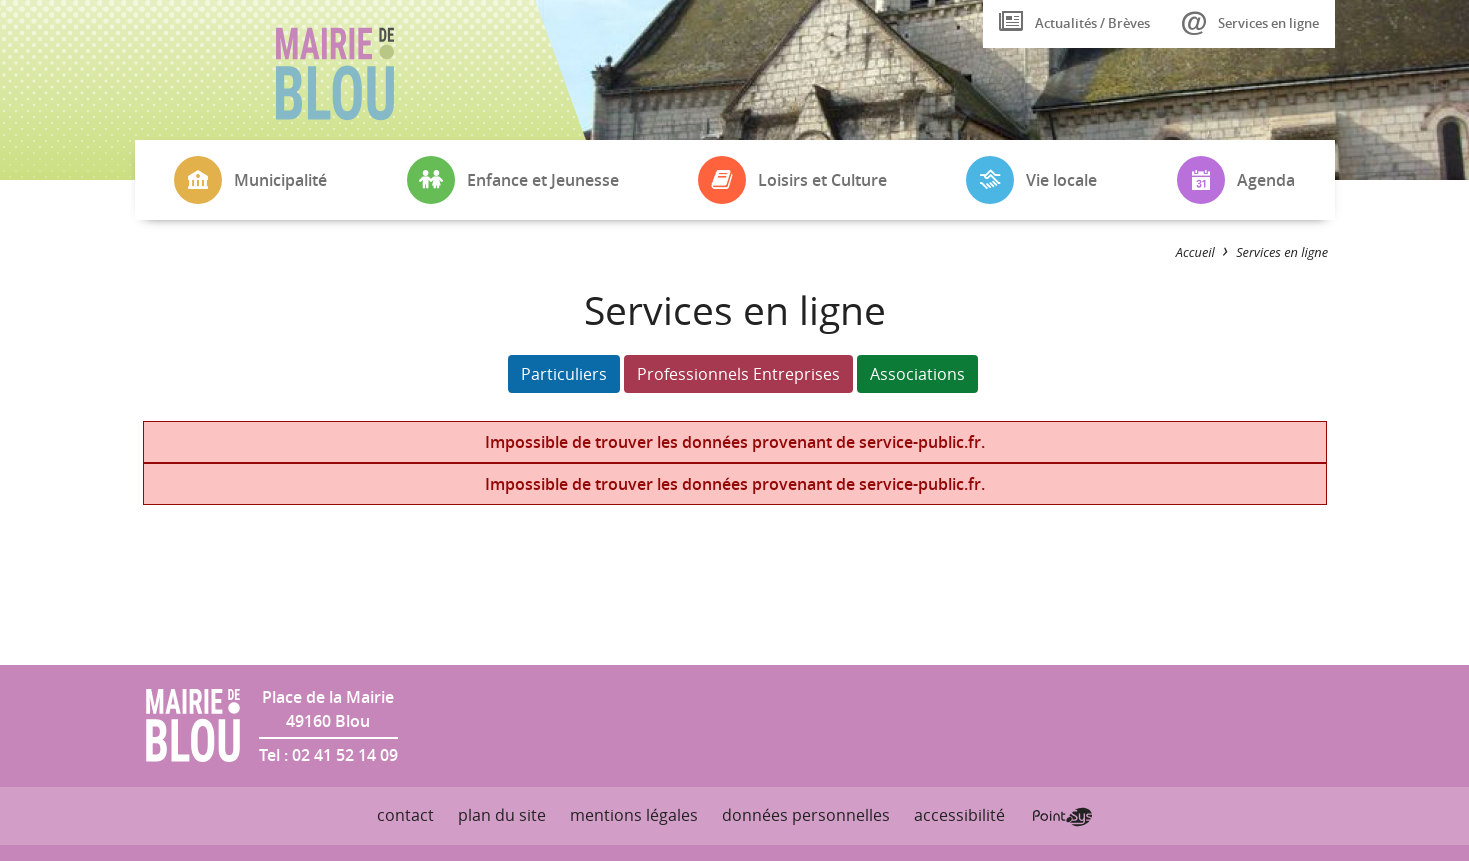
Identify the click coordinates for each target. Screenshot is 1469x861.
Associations (917, 374)
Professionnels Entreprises (738, 374)
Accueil (1195, 252)
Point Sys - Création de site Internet (1062, 817)
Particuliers (564, 374)
